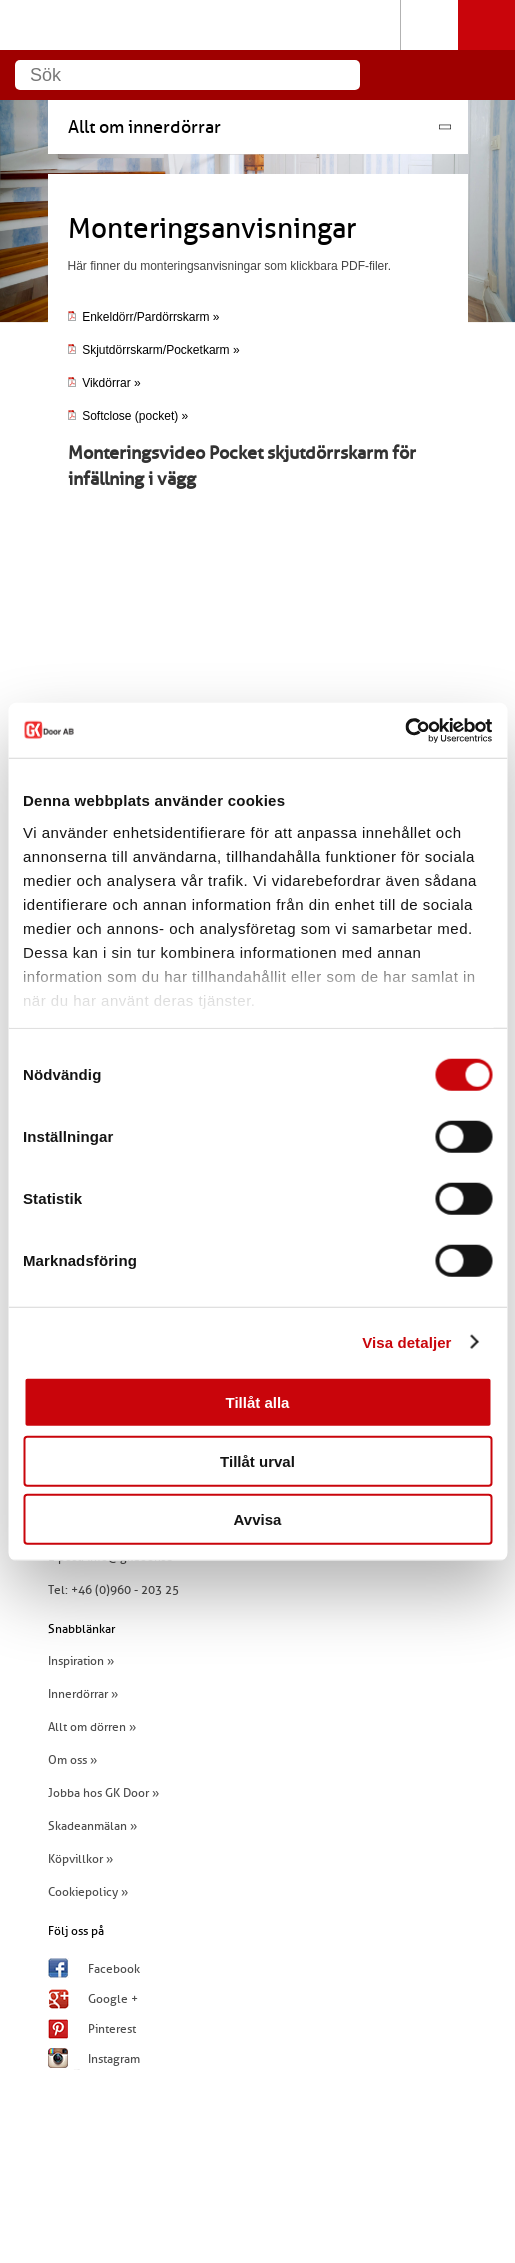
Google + (113, 1999)
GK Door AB (257, 25)
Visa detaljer (406, 1341)
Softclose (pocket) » (128, 416)
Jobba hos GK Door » (103, 1793)
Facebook (114, 1969)
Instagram (114, 2059)
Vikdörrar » (104, 383)
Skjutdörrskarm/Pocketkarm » (160, 350)
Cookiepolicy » (88, 1892)
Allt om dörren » (92, 1727)
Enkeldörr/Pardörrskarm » (144, 317)
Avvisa (258, 1519)
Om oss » (72, 1760)
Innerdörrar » (83, 1694)
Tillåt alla (258, 1402)
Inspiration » (81, 1661)
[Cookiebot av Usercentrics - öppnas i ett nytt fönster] (404, 730)
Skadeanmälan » (92, 1826)
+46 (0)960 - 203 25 (125, 1590)
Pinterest (112, 2029)
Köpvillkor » (80, 1859)
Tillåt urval (257, 1460)
